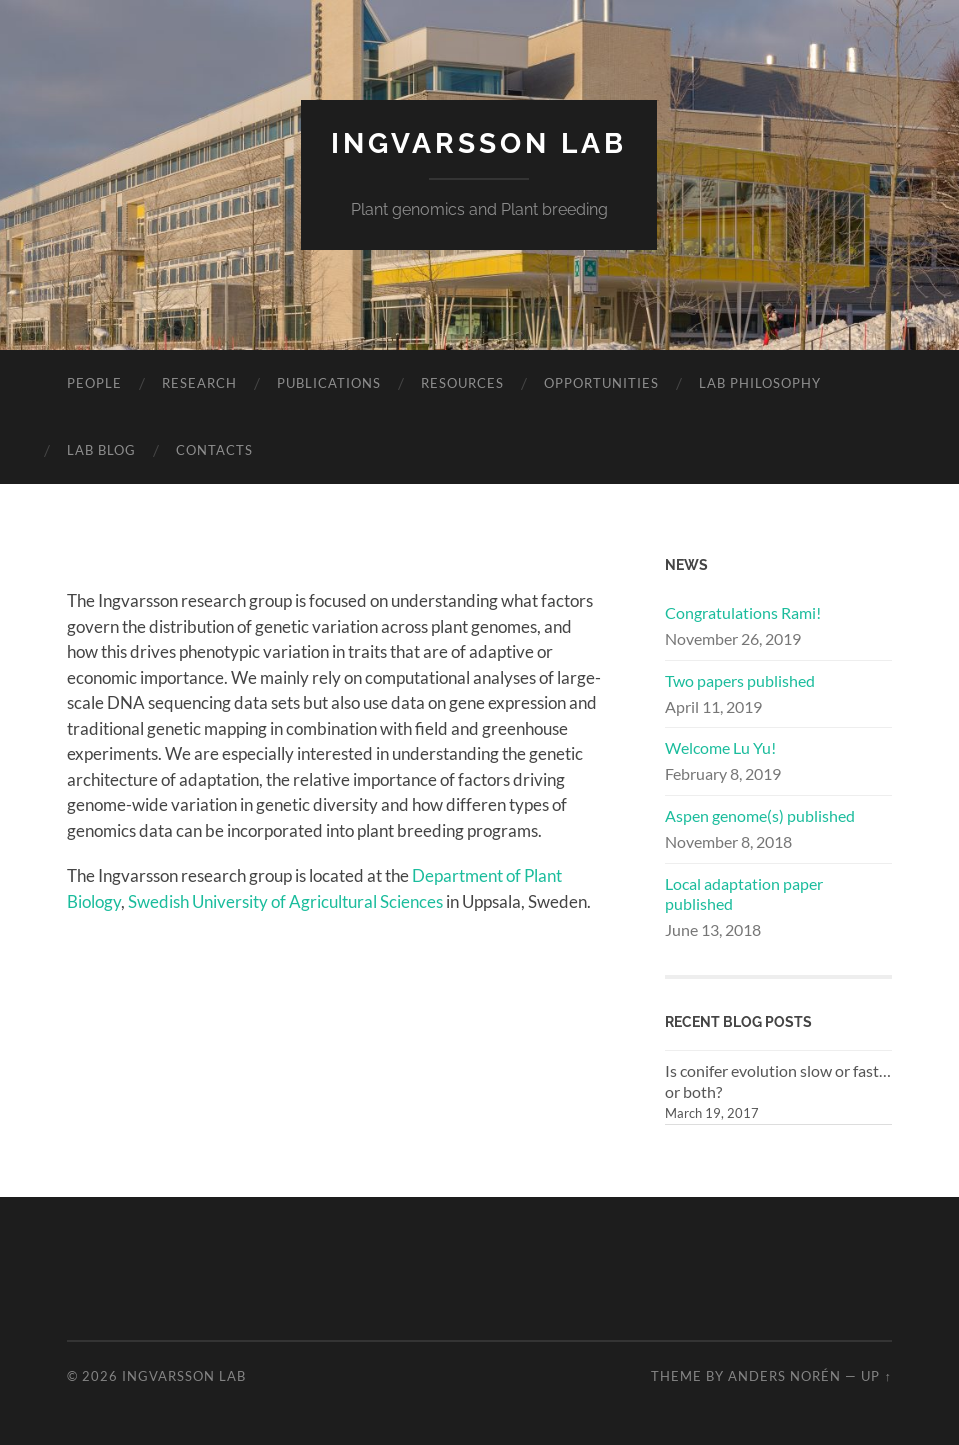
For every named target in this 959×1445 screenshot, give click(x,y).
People (94, 383)
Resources (462, 383)
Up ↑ (876, 1376)
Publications (329, 383)
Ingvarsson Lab (479, 143)
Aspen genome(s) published (760, 815)
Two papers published (740, 680)
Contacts (214, 450)
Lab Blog (101, 450)
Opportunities (601, 383)
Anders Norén (784, 1376)
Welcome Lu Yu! (720, 747)
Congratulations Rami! (743, 612)
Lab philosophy (760, 383)
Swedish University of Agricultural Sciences (285, 901)
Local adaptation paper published (744, 894)
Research (199, 383)
